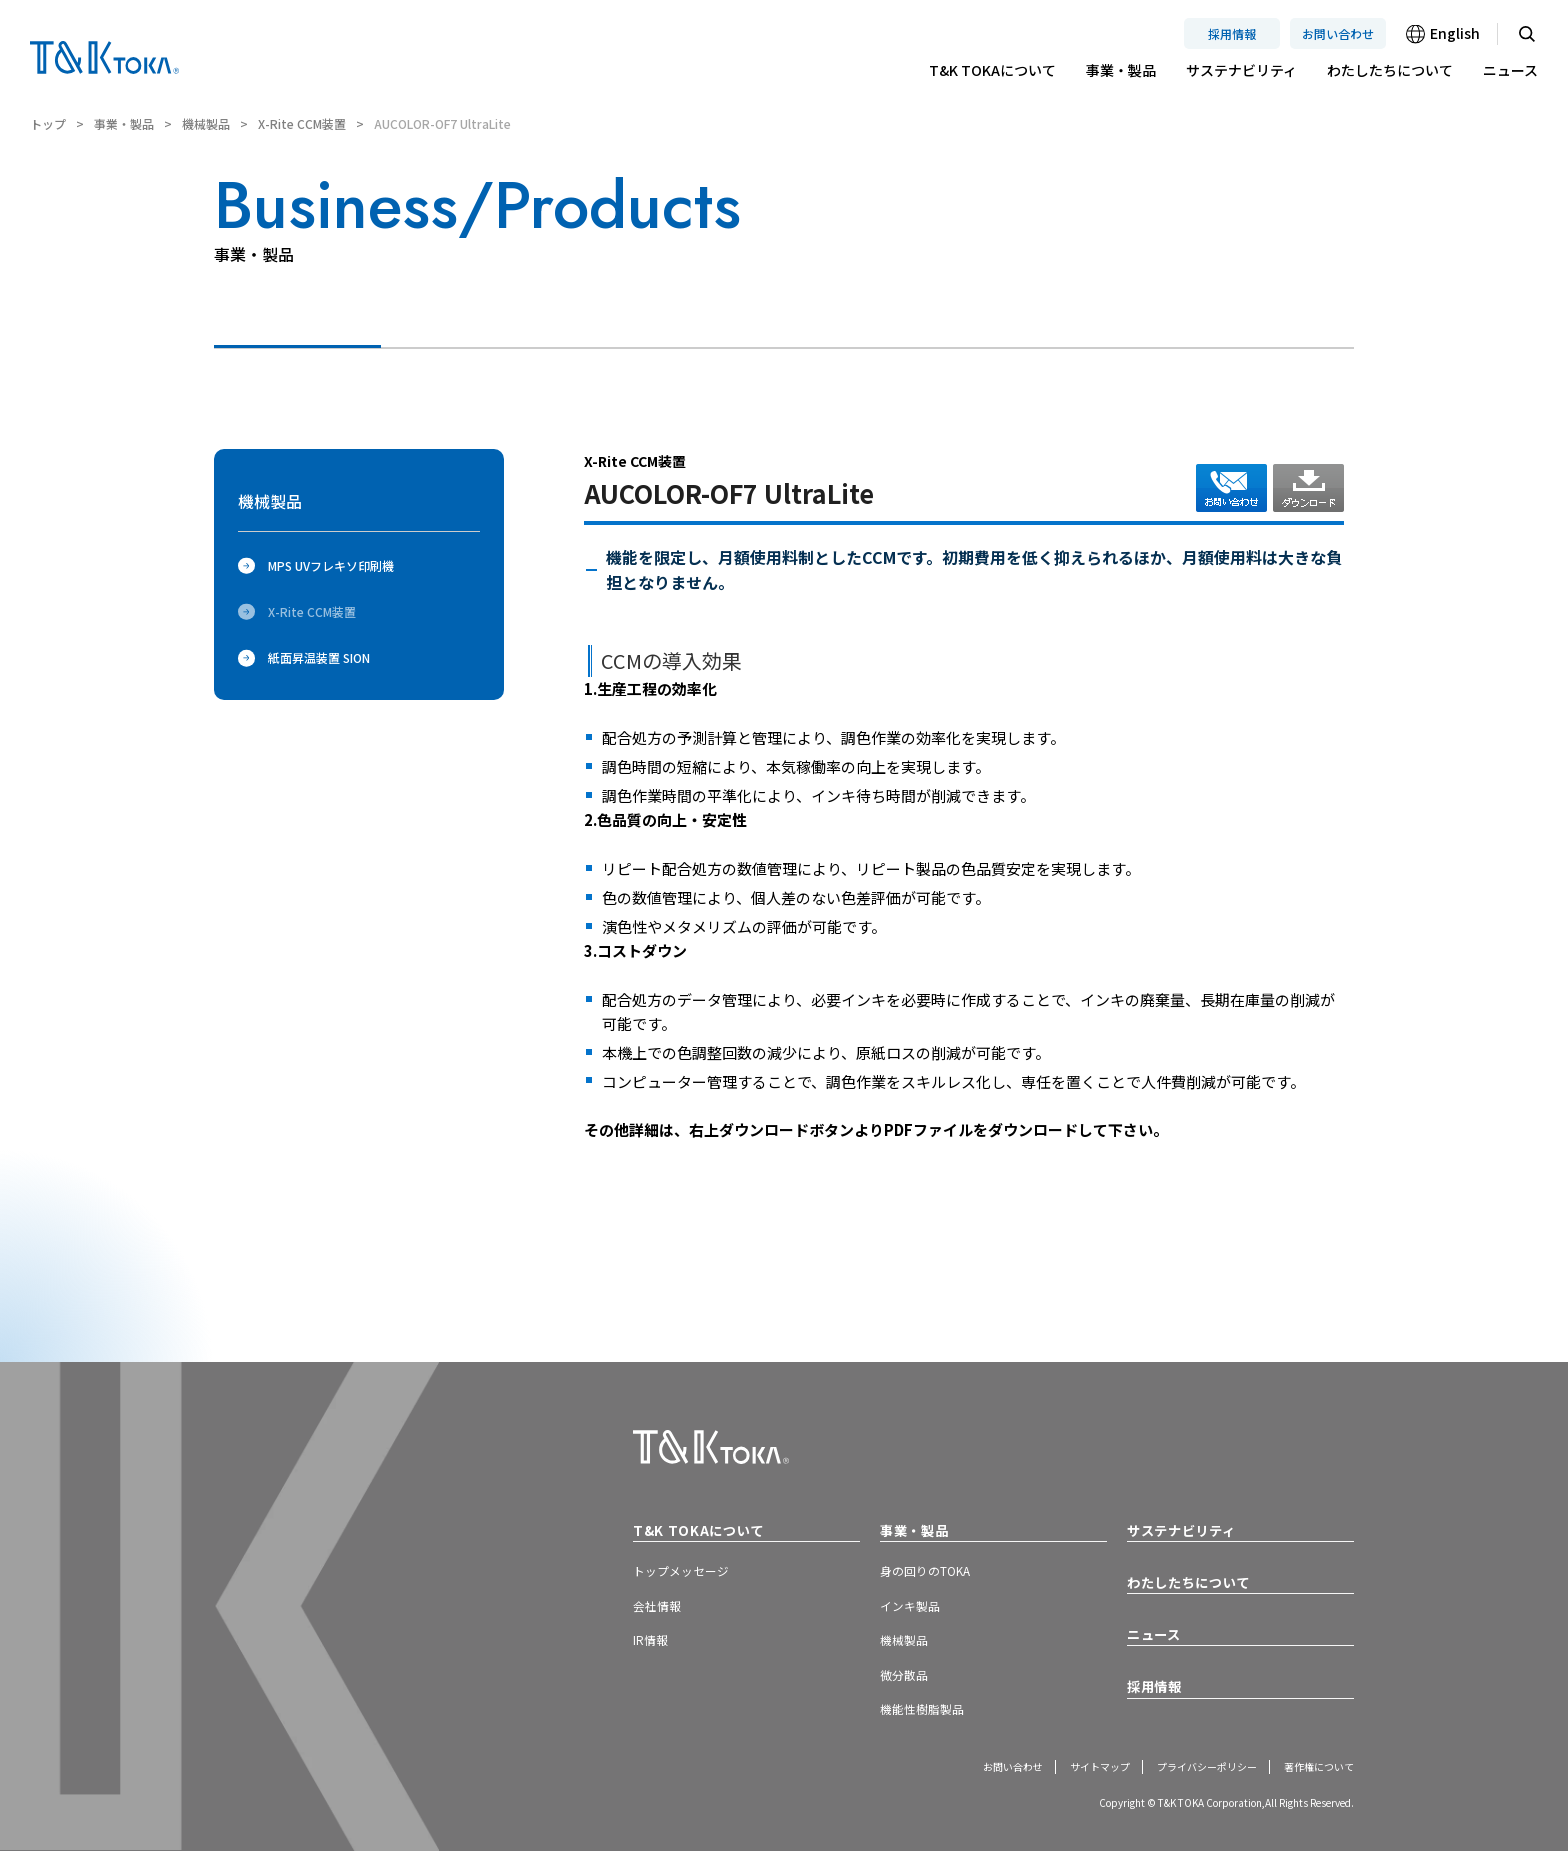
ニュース (1510, 70)
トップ (48, 123)
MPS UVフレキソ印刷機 (316, 565)
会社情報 (661, 1615)
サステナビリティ (1241, 70)
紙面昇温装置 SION (304, 657)
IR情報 (654, 1653)
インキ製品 (915, 1615)
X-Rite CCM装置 (302, 123)
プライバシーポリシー (1183, 1790)
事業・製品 (1121, 70)
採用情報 (1232, 33)
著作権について (1312, 1790)
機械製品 (206, 123)
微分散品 (908, 1691)
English (1455, 33)
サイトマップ (1060, 1790)
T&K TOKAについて (992, 70)
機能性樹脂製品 (929, 1730)
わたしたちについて (1390, 70)
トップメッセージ (689, 1576)
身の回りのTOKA (934, 1576)
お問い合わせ (1338, 33)
